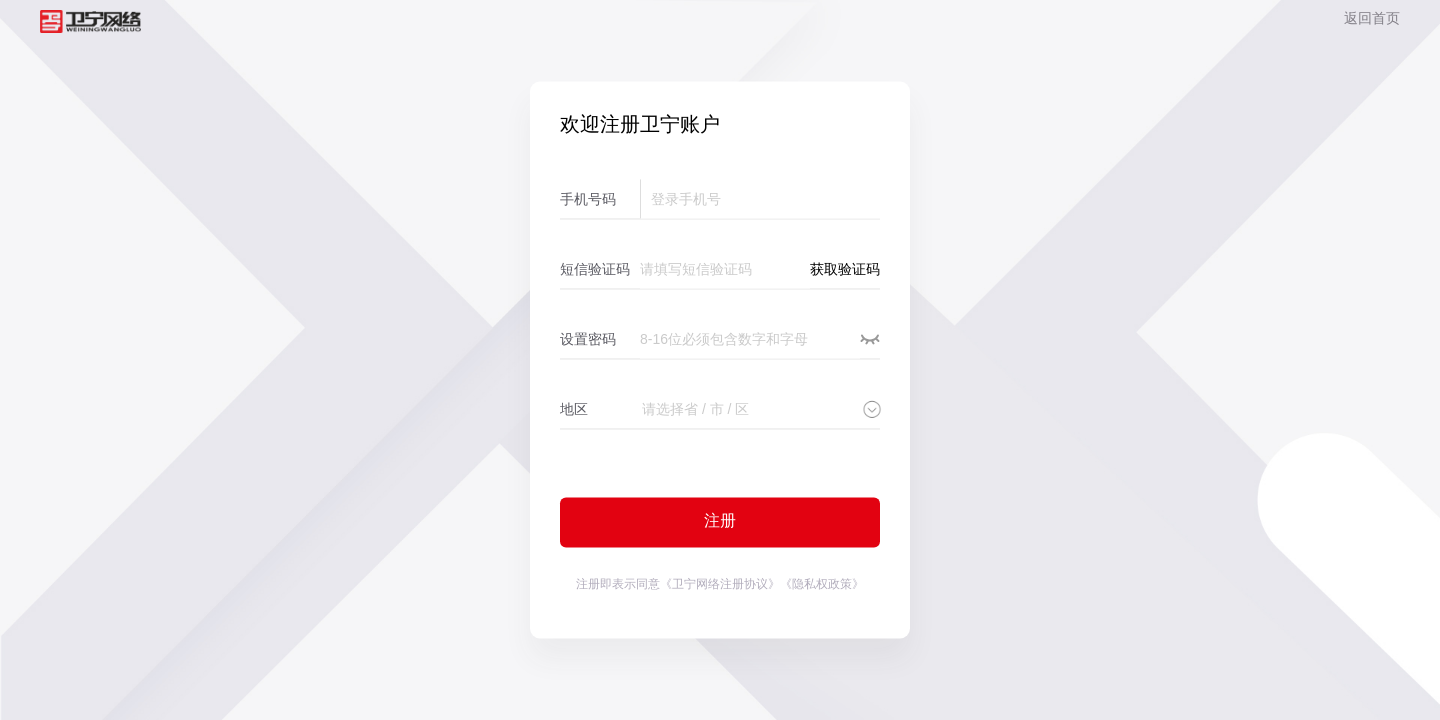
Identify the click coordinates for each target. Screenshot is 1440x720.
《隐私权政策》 (822, 584)
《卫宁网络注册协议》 (720, 584)
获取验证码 (845, 270)
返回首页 (1372, 18)
